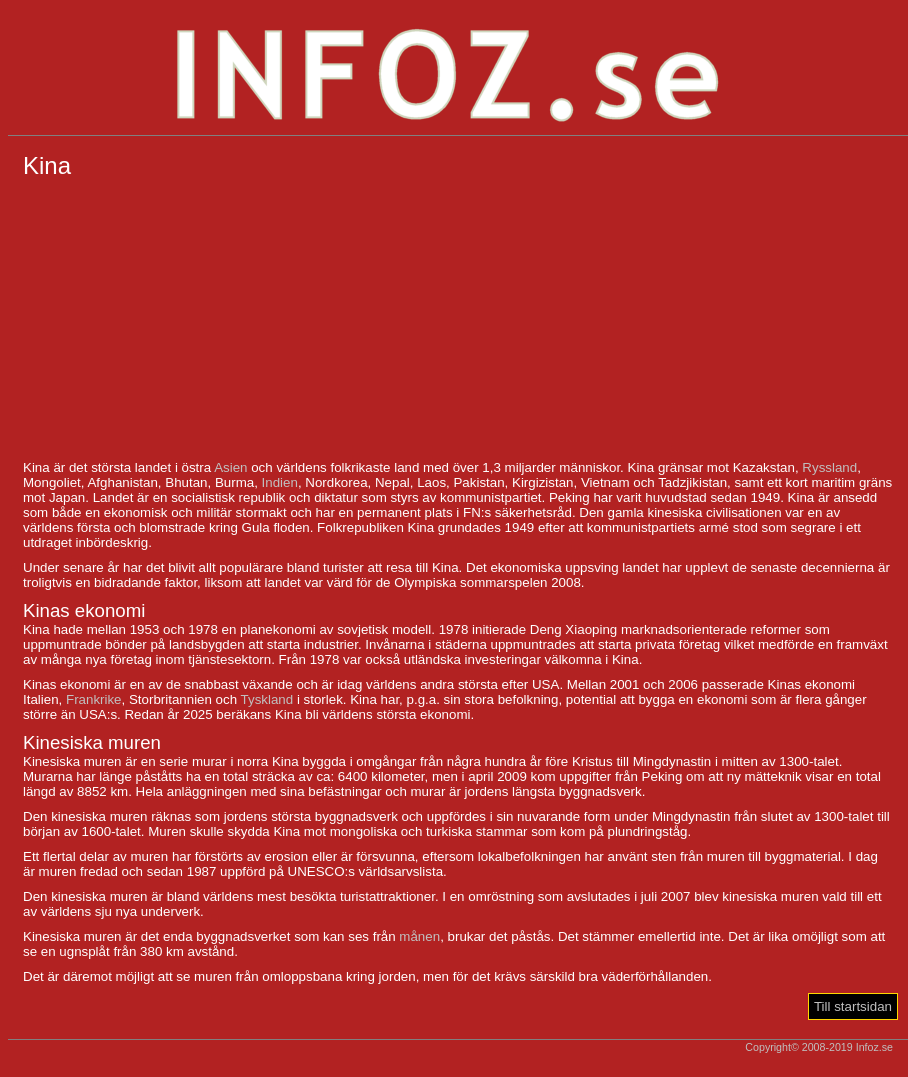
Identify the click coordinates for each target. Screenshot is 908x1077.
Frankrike (94, 699)
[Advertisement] (458, 320)
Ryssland (829, 467)
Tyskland (267, 699)
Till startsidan (853, 1006)
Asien (230, 467)
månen (419, 936)
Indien (280, 482)
